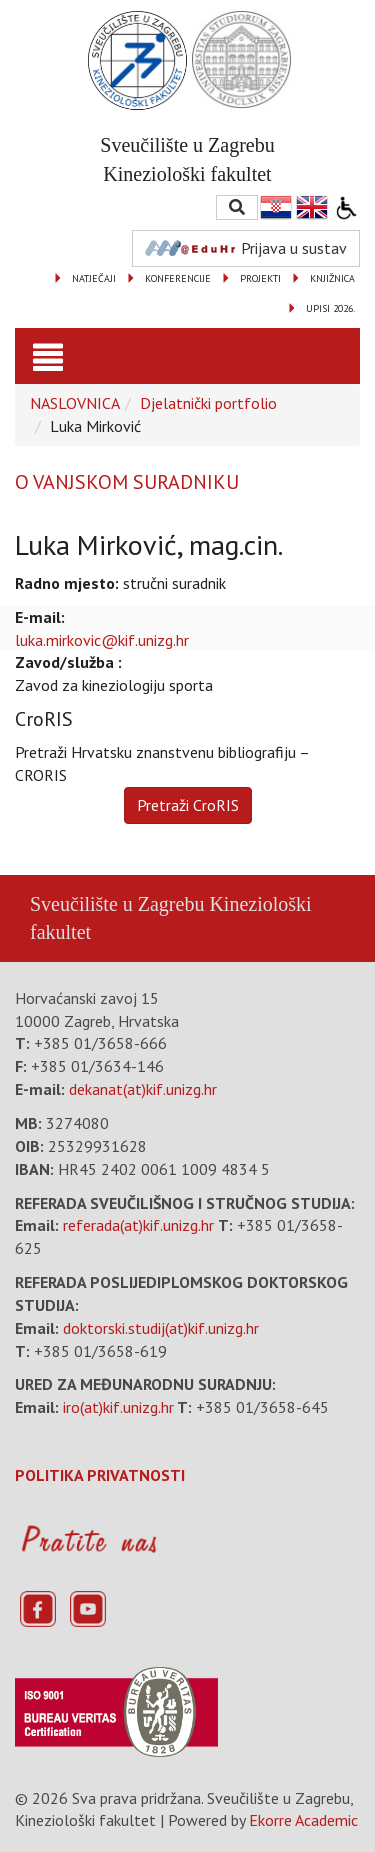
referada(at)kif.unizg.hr (138, 1225)
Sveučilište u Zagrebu (117, 904)
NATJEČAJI (94, 278)
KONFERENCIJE (178, 278)
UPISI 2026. (330, 308)
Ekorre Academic (303, 1820)
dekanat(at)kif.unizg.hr (143, 1089)
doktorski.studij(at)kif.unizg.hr (161, 1328)
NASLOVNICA (75, 403)
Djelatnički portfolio (208, 403)
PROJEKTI (260, 278)
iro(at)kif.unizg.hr (118, 1407)
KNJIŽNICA (332, 278)
